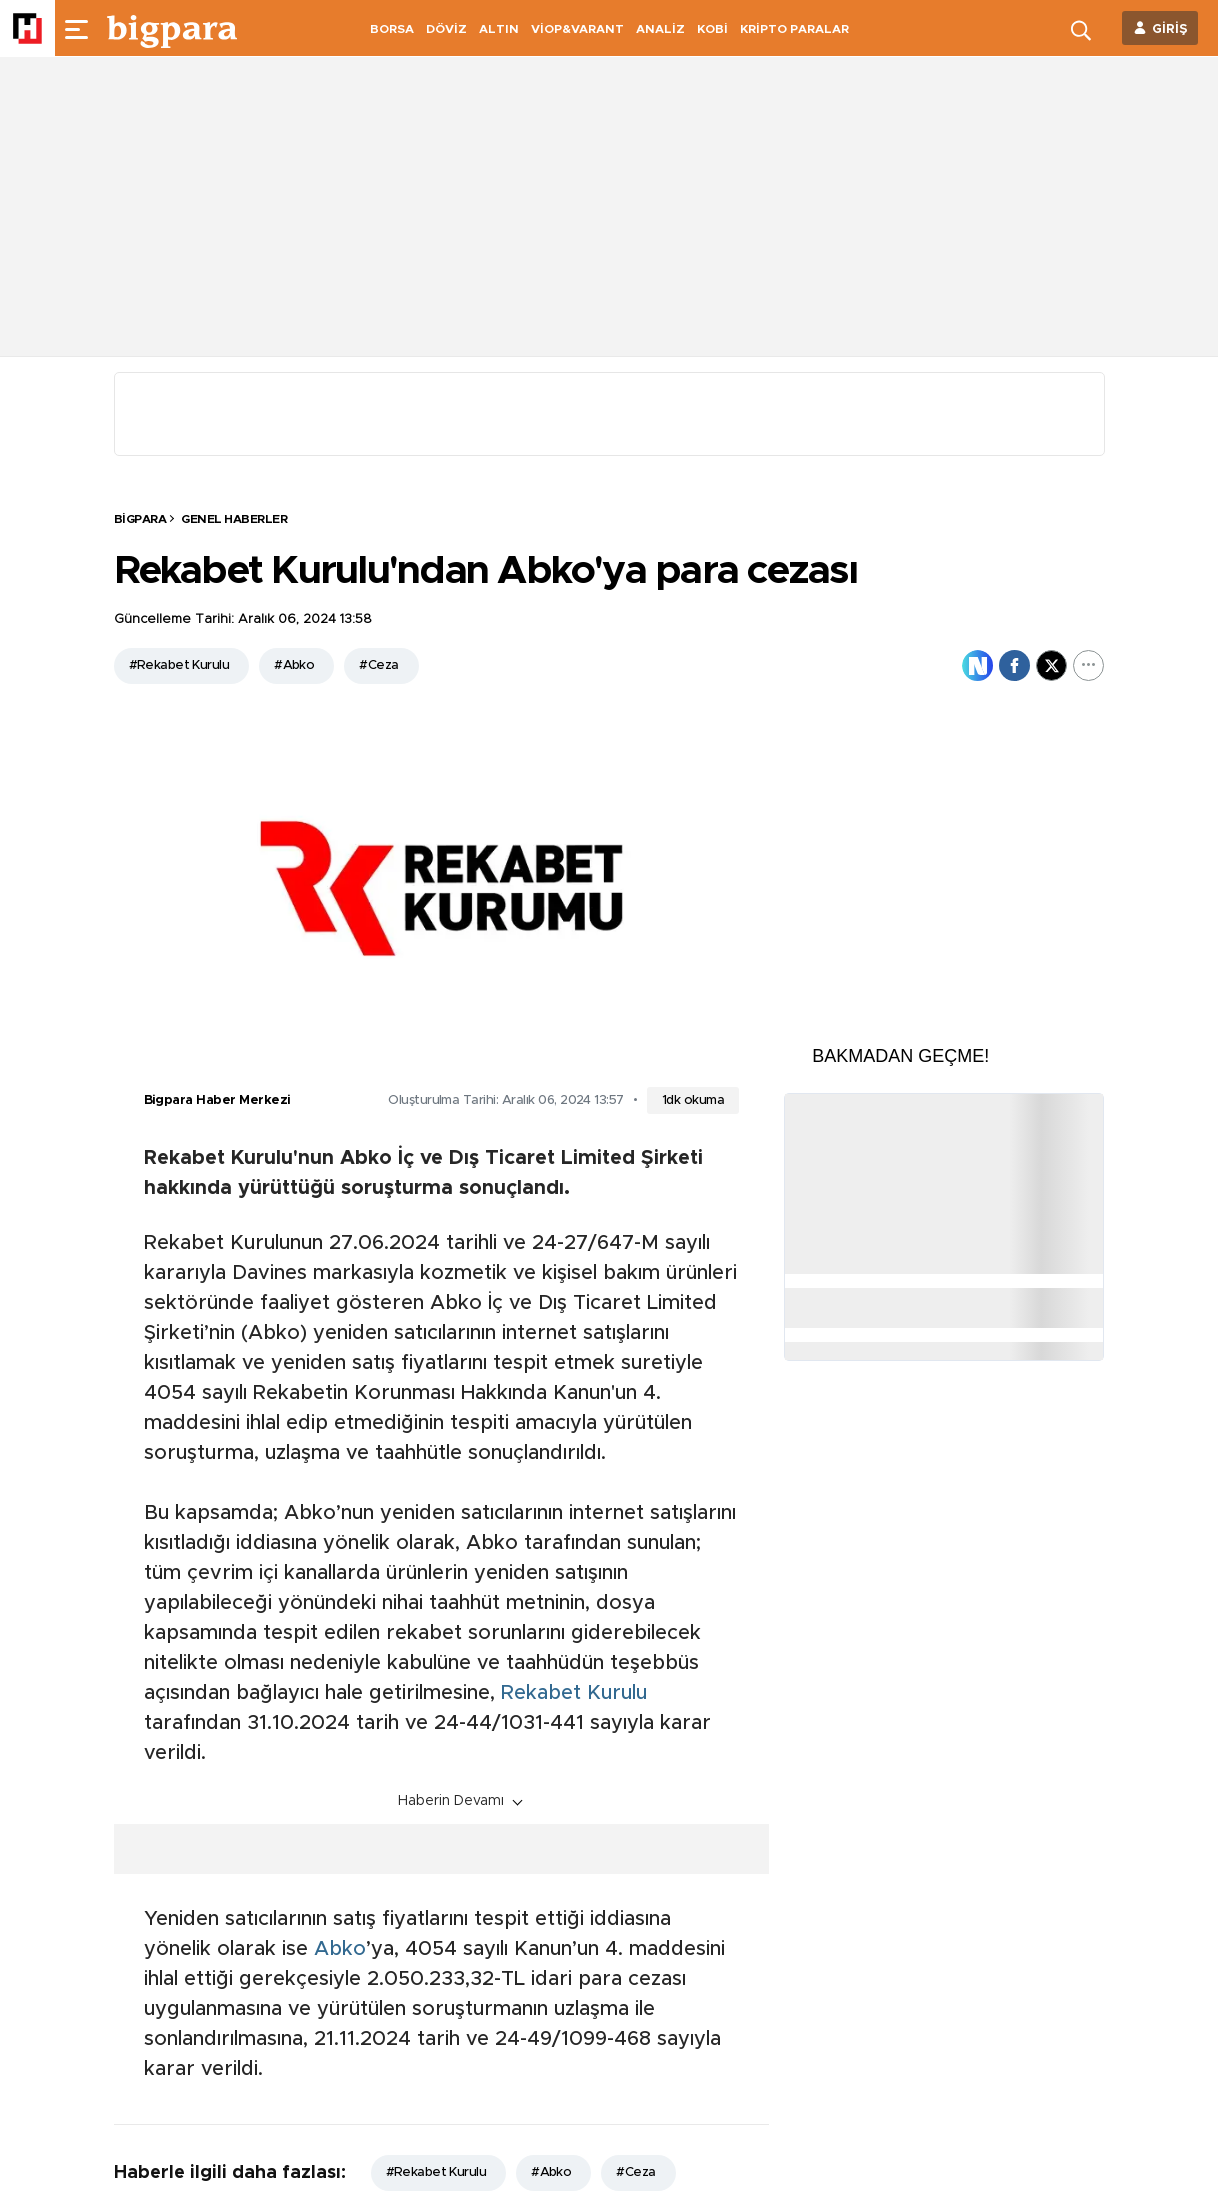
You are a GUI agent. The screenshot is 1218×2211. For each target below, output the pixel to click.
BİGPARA (140, 519)
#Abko (294, 665)
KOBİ (712, 29)
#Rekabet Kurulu (179, 665)
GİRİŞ (1170, 29)
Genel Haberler (234, 519)
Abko (340, 1949)
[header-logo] (172, 28)
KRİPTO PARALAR (794, 29)
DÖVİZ (446, 29)
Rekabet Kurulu (574, 1693)
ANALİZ (660, 29)
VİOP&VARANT (577, 29)
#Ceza (378, 665)
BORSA (392, 29)
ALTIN (499, 29)
